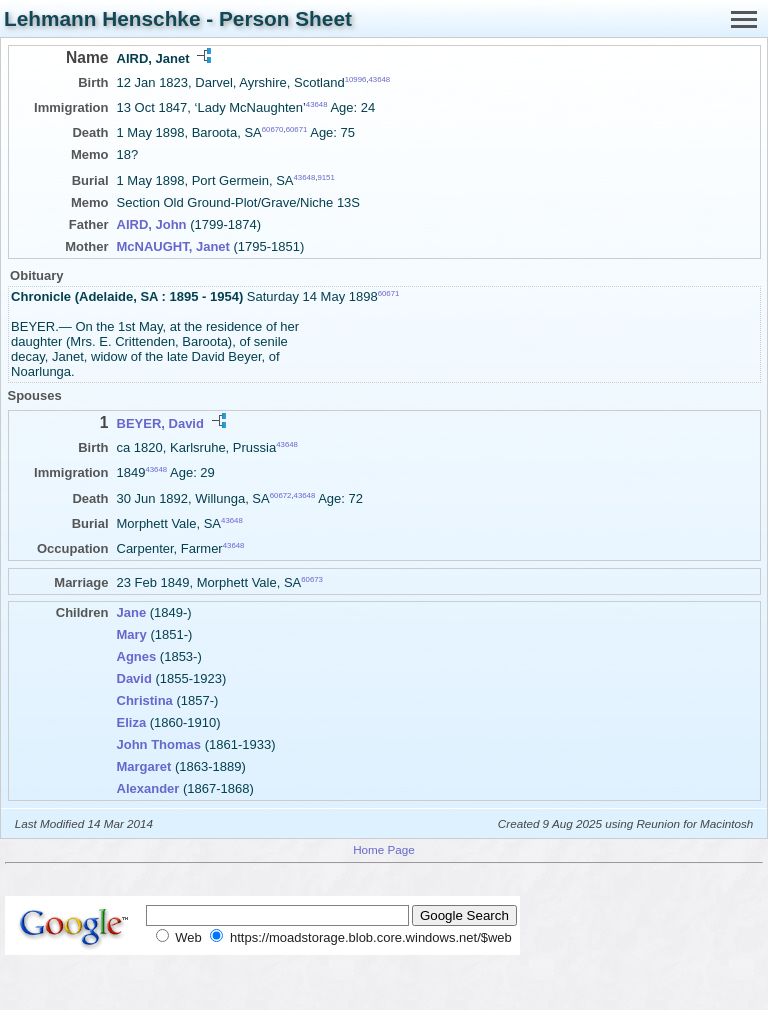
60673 (312, 579)
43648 (379, 79)
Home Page (384, 849)
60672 (281, 494)
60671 (297, 129)
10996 (356, 79)
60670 (273, 129)
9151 (325, 176)
